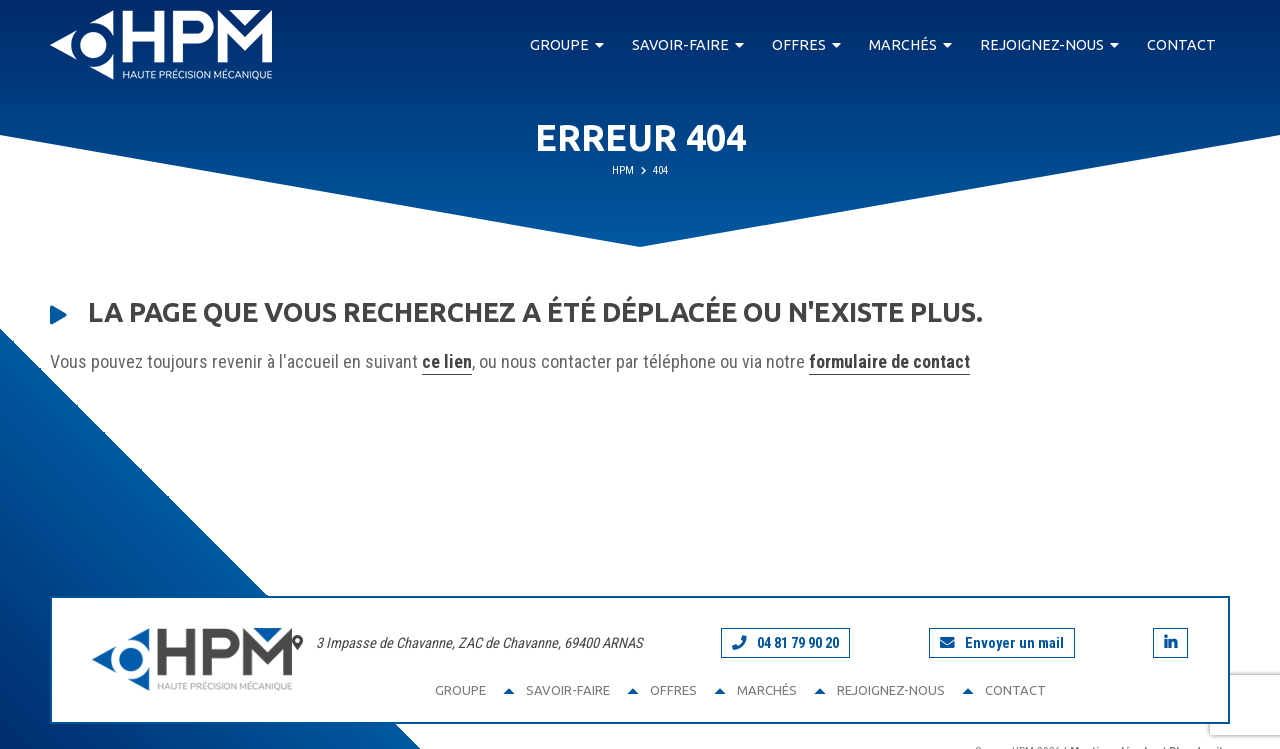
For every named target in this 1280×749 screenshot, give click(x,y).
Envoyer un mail (1002, 643)
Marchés (903, 45)
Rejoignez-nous (1042, 45)
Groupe (559, 45)
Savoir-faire (680, 45)
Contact (1181, 45)
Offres (799, 45)
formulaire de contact (889, 361)
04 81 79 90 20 (785, 643)
